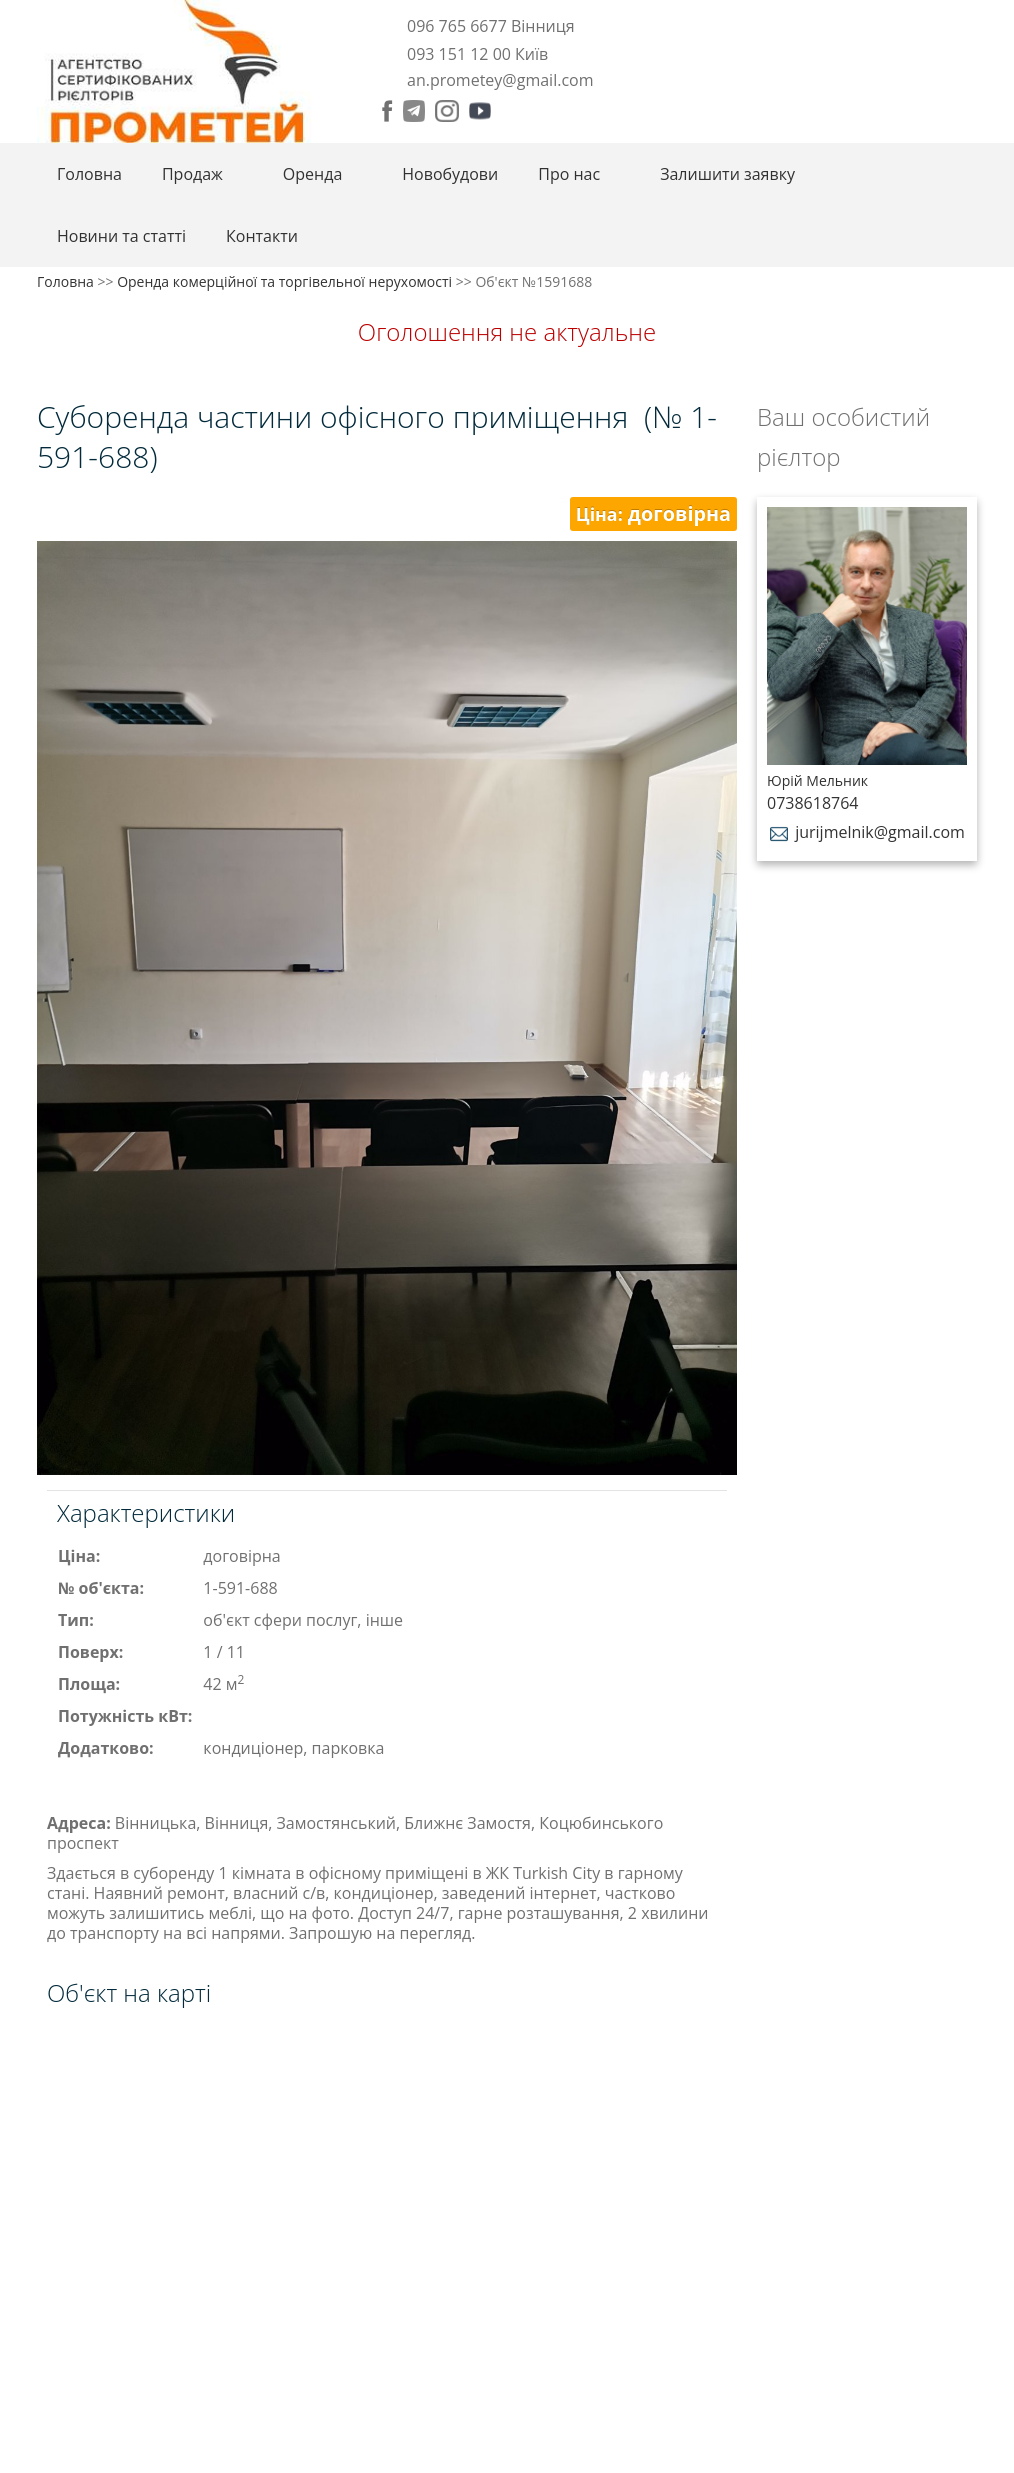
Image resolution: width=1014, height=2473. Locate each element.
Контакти (262, 236)
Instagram (447, 111)
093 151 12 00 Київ (477, 54)
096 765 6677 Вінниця (491, 26)
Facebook (387, 111)
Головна (89, 174)
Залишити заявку (727, 174)
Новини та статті (121, 236)
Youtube (480, 111)
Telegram (414, 111)
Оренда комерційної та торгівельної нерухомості (284, 281)
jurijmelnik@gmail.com (866, 832)
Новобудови (450, 174)
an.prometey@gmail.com (500, 80)
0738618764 (812, 803)
